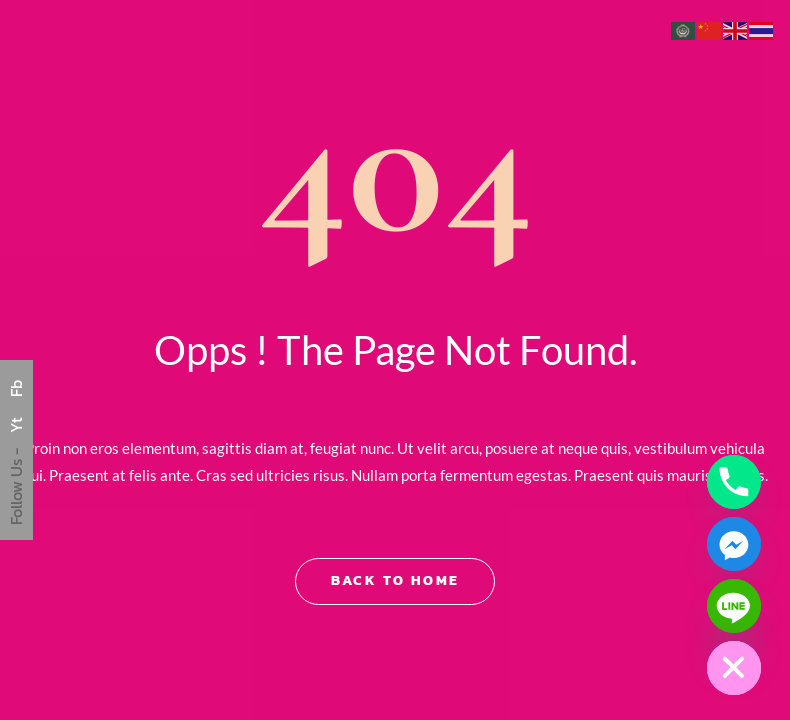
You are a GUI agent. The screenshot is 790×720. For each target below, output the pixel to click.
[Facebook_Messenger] (734, 544)
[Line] (734, 606)
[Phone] (734, 482)
